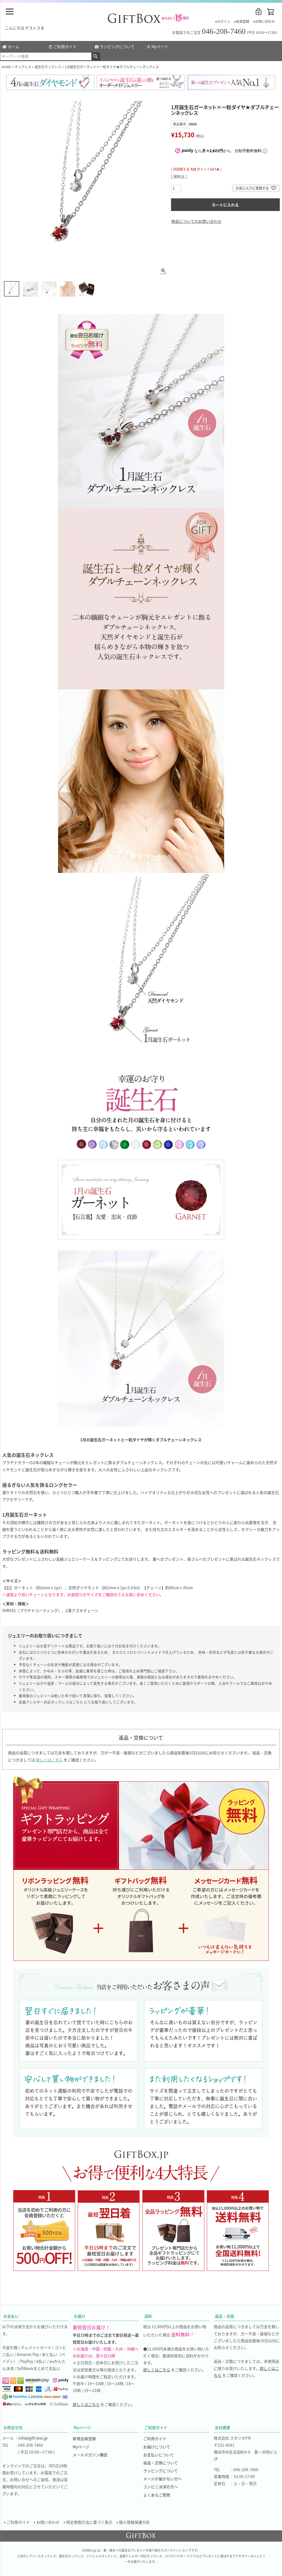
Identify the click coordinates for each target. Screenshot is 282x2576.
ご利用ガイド (62, 46)
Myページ (157, 46)
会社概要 (222, 2427)
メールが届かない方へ (162, 2478)
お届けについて (156, 2446)
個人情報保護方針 (134, 2522)
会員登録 (242, 21)
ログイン (223, 21)
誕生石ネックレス (48, 66)
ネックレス (23, 66)
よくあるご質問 (156, 2495)
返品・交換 (224, 2316)
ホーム (10, 46)
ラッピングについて (114, 46)
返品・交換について (160, 2462)
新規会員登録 (84, 2438)
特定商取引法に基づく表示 (89, 2522)
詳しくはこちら (49, 1760)
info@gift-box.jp (33, 2438)
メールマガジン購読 (90, 2454)
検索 (95, 56)
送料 (148, 2316)
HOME (6, 66)
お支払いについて (158, 2454)
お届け (79, 2316)
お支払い (11, 2316)
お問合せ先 (13, 2427)
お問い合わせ (265, 21)
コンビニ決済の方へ (160, 2486)
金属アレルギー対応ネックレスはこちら (51, 1701)
